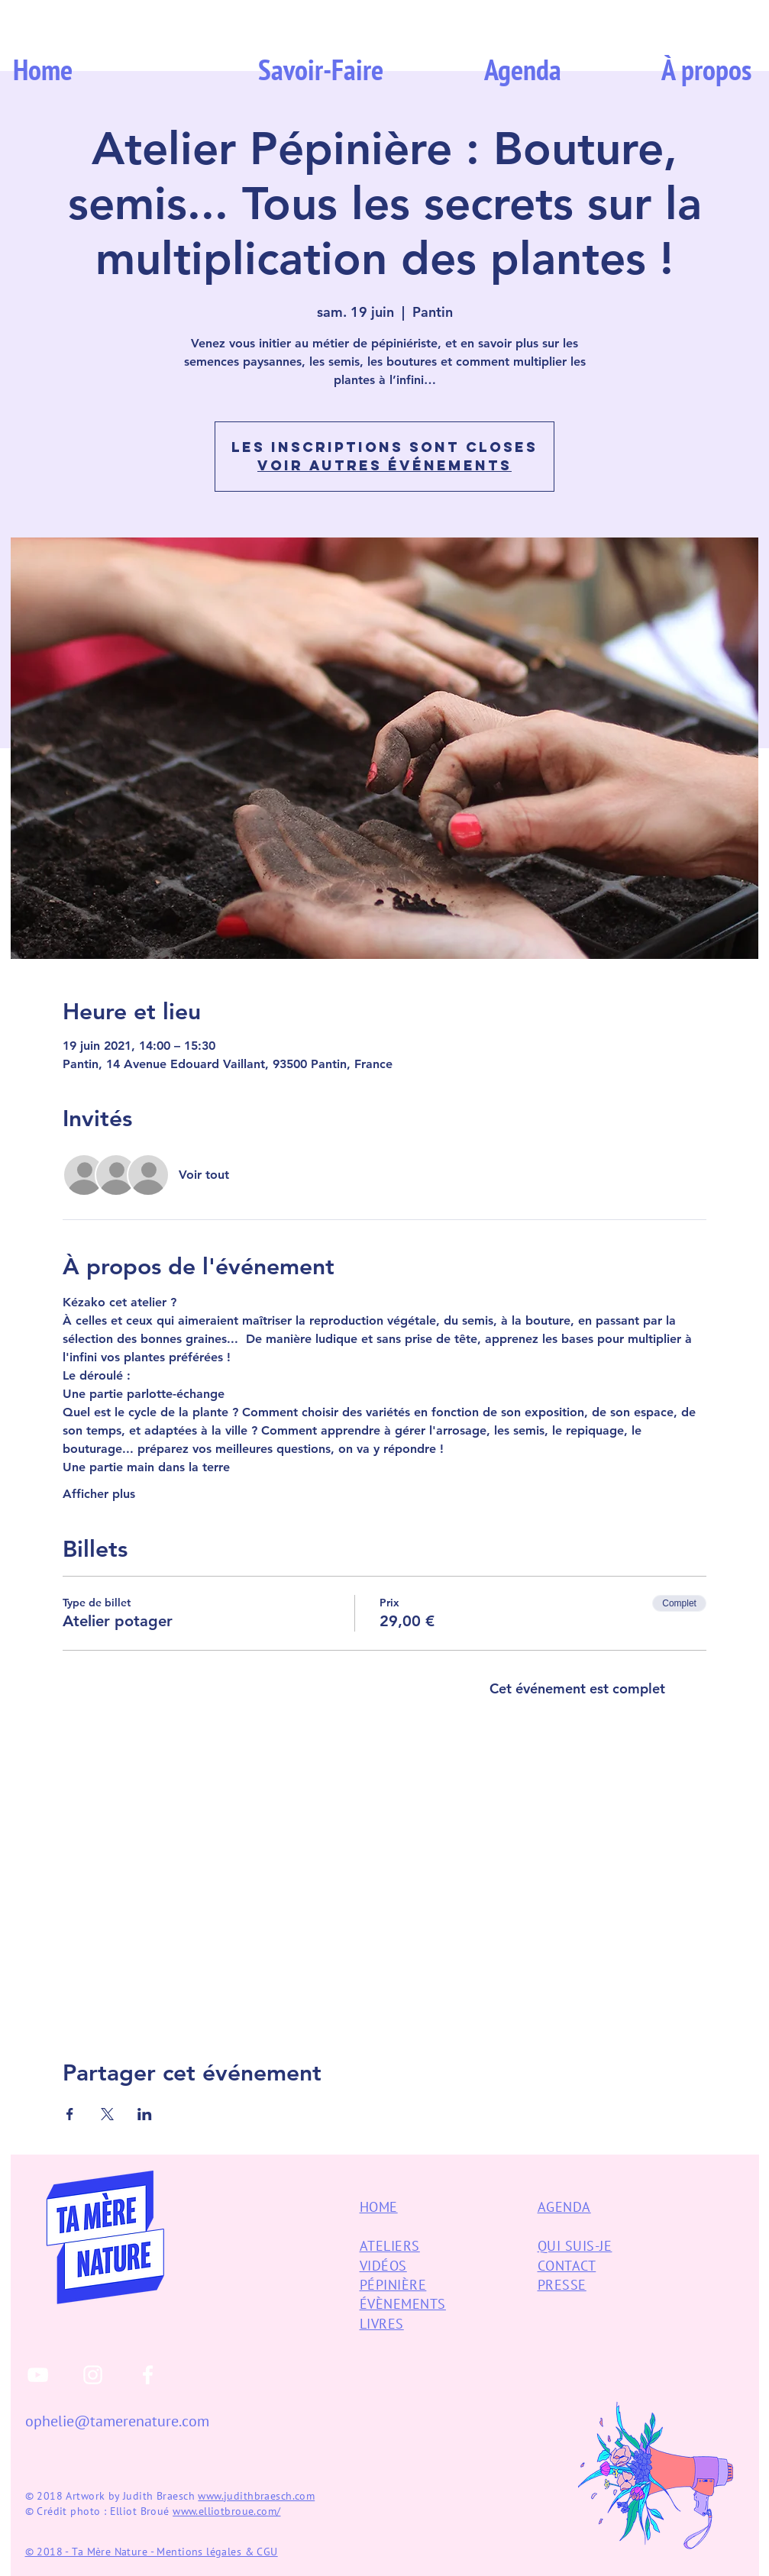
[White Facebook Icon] (147, 2374)
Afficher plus (99, 1494)
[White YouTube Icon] (37, 2374)
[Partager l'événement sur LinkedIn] (144, 2114)
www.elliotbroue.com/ (226, 2511)
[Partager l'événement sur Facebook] (70, 2114)
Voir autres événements (384, 465)
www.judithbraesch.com (256, 2496)
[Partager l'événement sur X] (107, 2114)
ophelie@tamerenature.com (117, 2421)
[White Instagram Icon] (92, 2374)
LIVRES (382, 2323)
